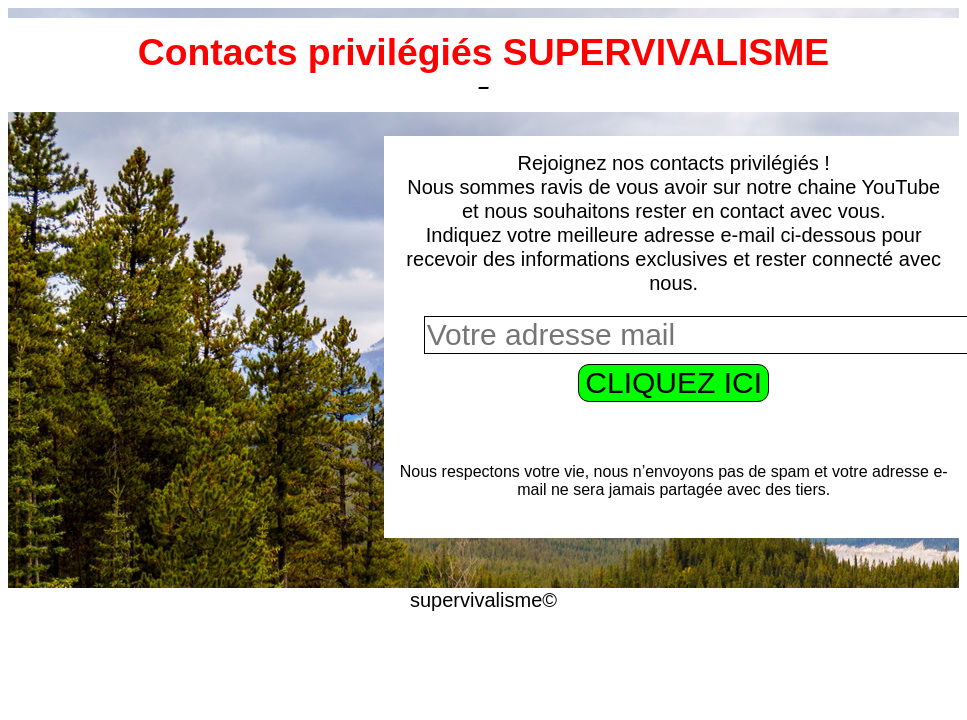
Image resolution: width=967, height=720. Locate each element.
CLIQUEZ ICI (673, 382)
